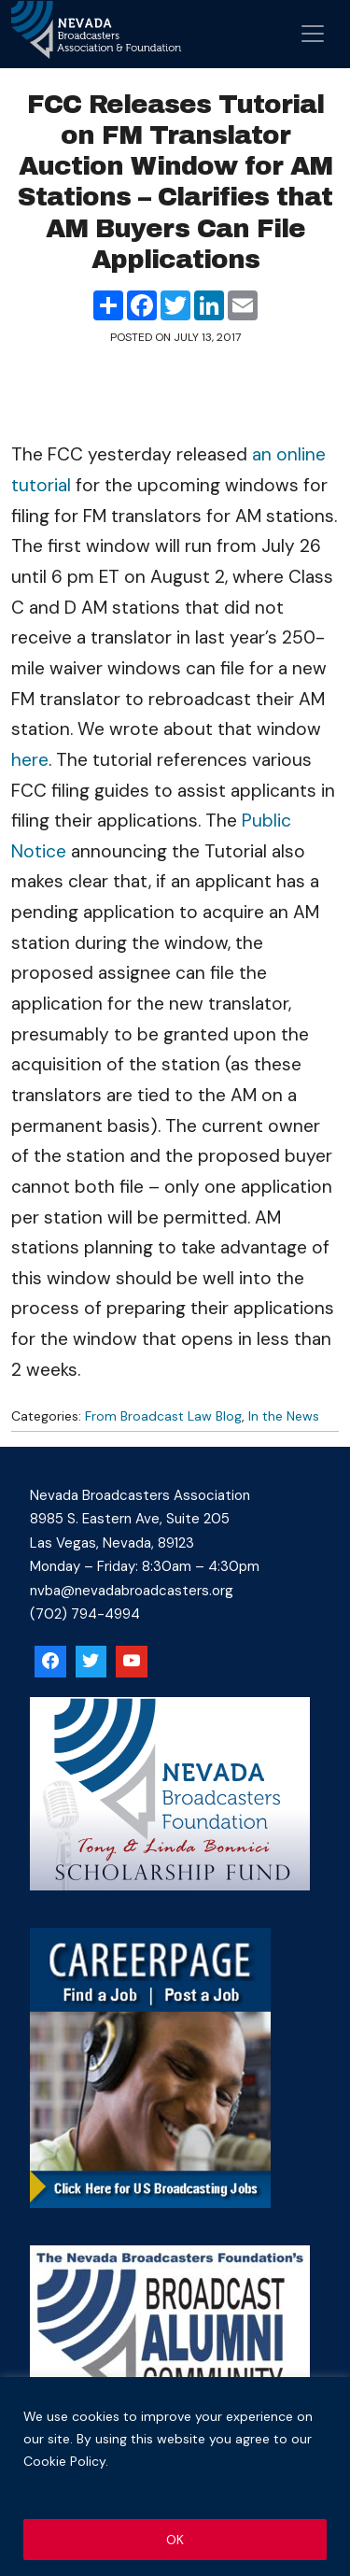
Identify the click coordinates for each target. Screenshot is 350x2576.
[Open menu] (313, 33)
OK (175, 2539)
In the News (283, 1416)
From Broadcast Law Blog (163, 1416)
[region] (175, 2476)
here (30, 759)
